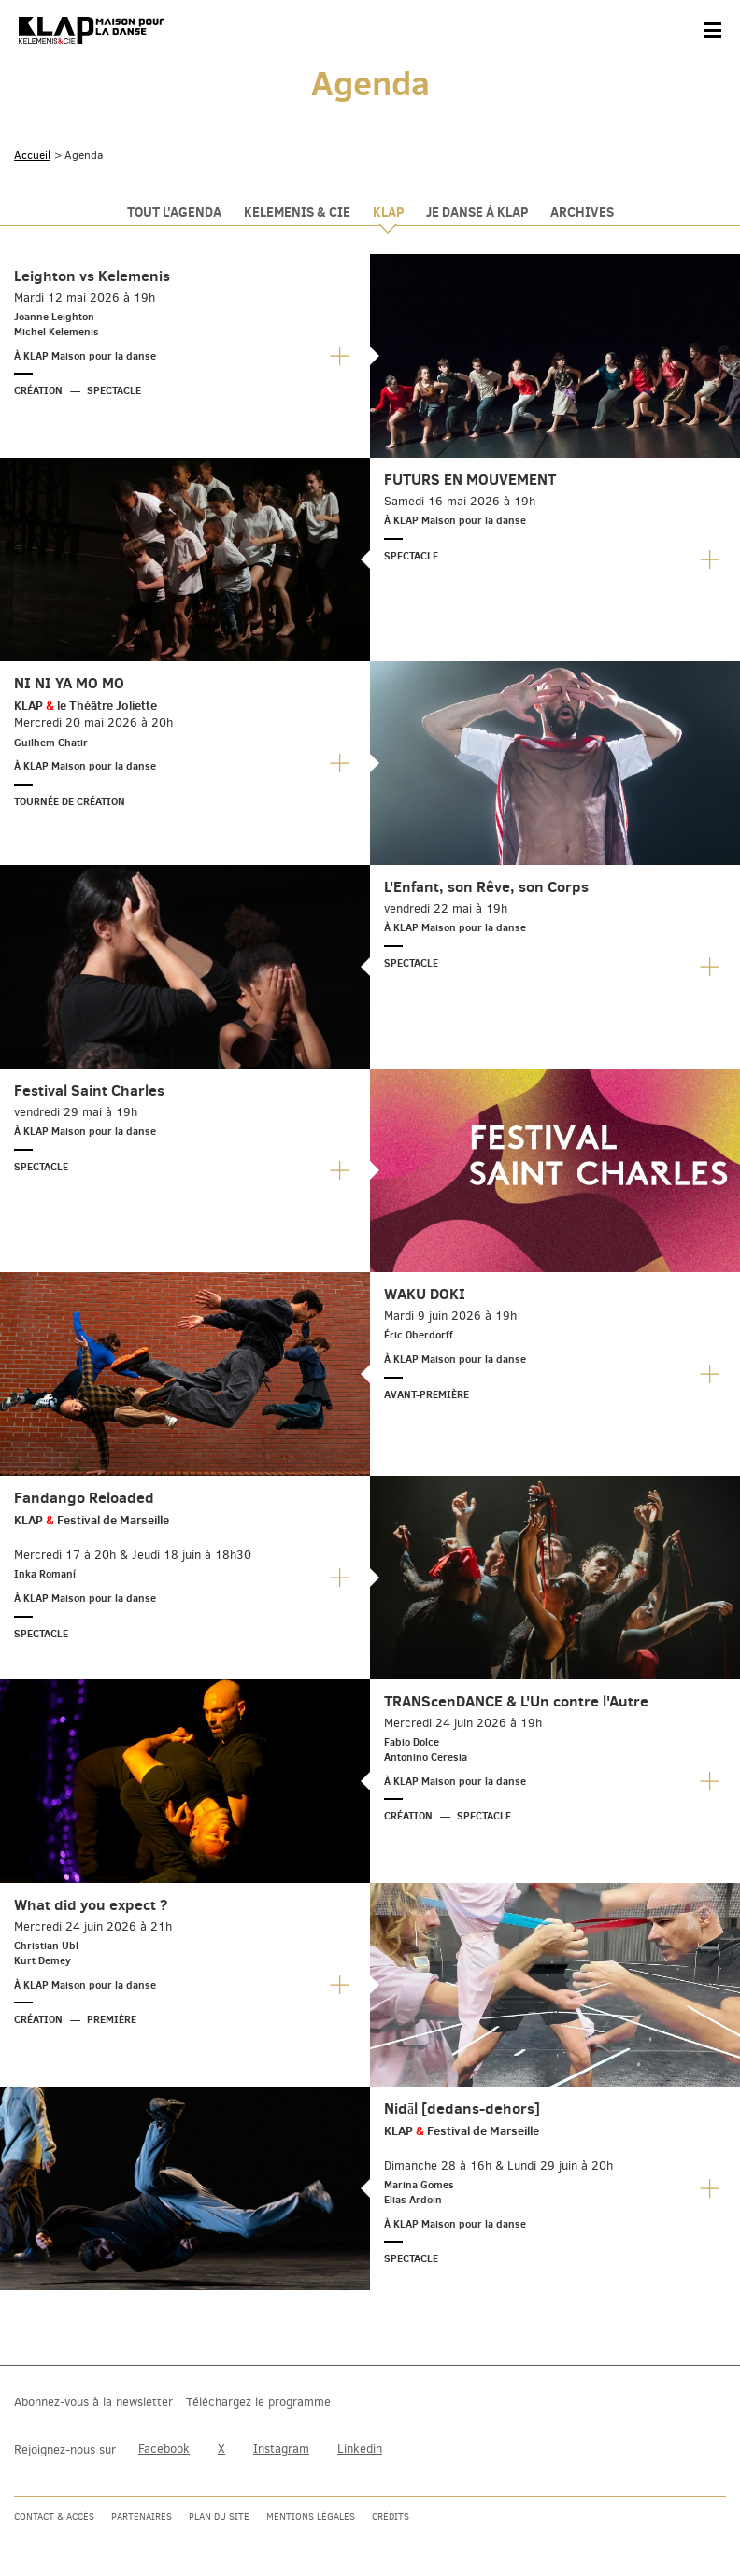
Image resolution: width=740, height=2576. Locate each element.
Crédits (390, 2517)
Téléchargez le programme (258, 2402)
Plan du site (219, 2517)
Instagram (281, 2448)
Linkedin (359, 2448)
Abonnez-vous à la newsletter (93, 2402)
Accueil (32, 155)
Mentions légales (310, 2517)
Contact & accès (54, 2517)
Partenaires (141, 2517)
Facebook (164, 2448)
